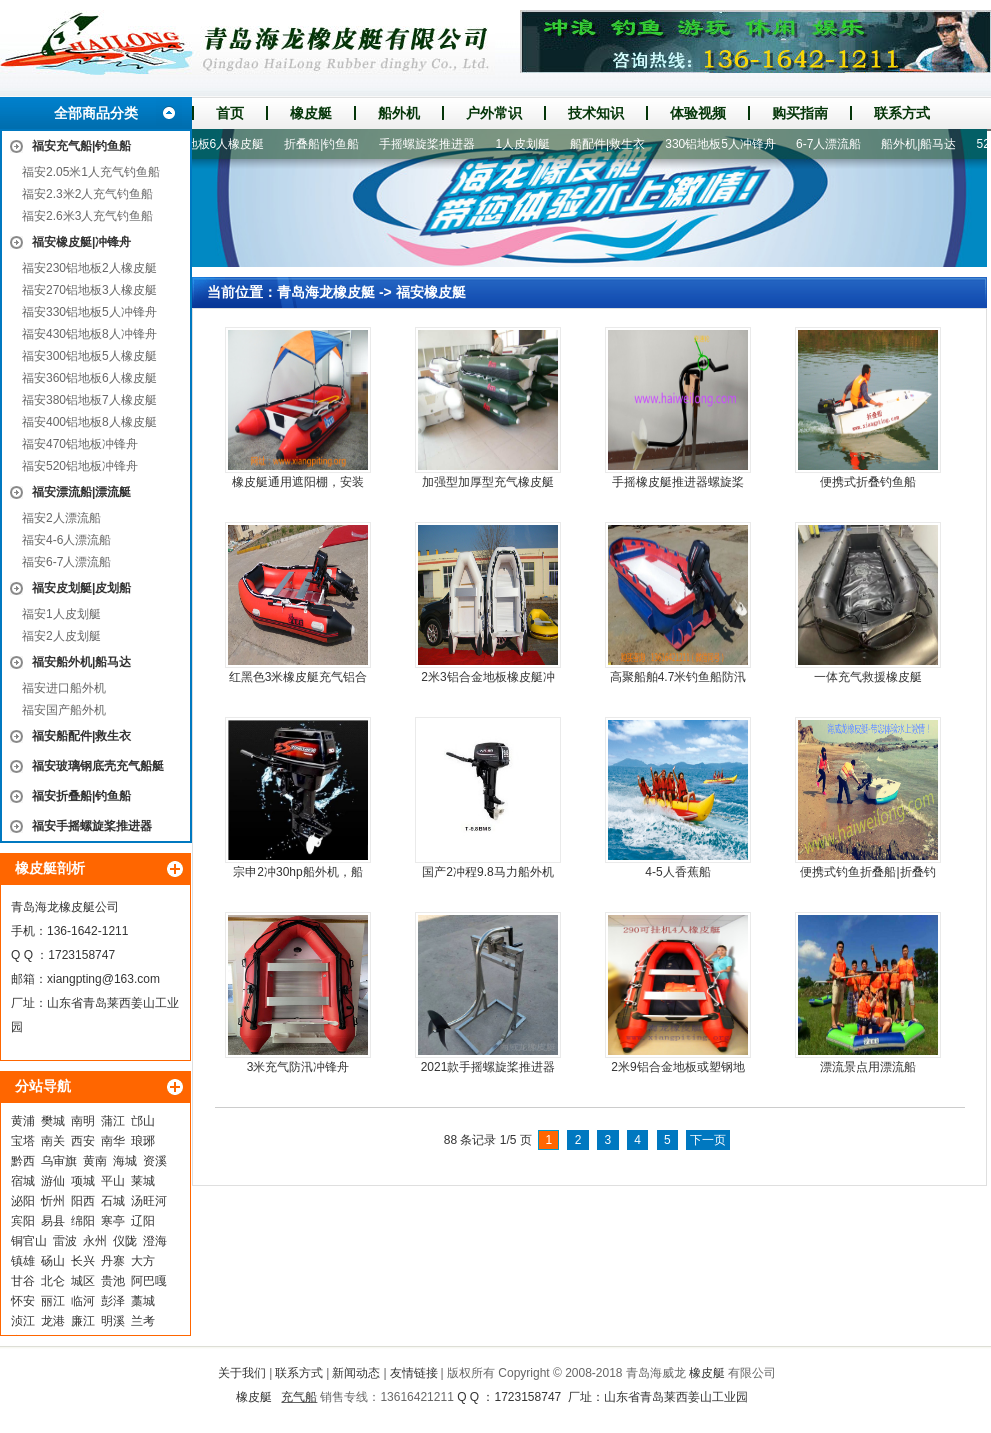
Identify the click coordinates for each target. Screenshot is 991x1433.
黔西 (23, 1161)
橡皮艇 (311, 113)
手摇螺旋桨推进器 (433, 144)
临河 (83, 1301)
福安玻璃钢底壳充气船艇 (98, 766)
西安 (83, 1141)
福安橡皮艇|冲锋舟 (81, 242)
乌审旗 (59, 1161)
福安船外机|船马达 (81, 662)
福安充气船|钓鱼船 (81, 146)
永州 (95, 1241)
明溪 (113, 1321)
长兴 (83, 1261)
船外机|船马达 (924, 144)
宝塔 (23, 1141)
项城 (83, 1181)
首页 (230, 113)
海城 (125, 1161)
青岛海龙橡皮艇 (326, 292)
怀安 (23, 1301)
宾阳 (23, 1221)
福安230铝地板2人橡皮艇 (89, 268)
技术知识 (596, 113)
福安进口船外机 (64, 688)
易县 (53, 1221)
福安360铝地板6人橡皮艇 (89, 378)
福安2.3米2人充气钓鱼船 (87, 194)
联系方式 (902, 113)
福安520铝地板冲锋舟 (80, 466)
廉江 (83, 1321)
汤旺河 (149, 1201)
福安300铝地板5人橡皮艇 (89, 356)
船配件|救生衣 (613, 144)
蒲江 (113, 1121)
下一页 (708, 1140)
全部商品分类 (96, 113)
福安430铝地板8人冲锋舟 (89, 334)
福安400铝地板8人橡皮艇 (89, 422)
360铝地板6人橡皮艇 (215, 144)
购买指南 (800, 113)
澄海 (155, 1241)
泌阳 (23, 1201)
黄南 (95, 1161)
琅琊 (143, 1141)
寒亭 (113, 1221)
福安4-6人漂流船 (66, 540)
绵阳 (83, 1221)
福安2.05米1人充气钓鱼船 (91, 172)
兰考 (143, 1321)
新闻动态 (356, 1373)
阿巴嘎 (149, 1281)
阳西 (83, 1201)
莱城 (143, 1181)
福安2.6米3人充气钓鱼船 (87, 216)
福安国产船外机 (64, 710)
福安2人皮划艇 (61, 636)
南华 (113, 1141)
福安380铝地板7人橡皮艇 (89, 400)
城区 (83, 1281)
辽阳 (143, 1221)
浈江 (23, 1321)
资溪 (155, 1161)
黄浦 (23, 1121)
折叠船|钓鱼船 (327, 144)
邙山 (143, 1121)
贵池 (113, 1281)
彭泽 (113, 1301)
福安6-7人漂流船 (66, 562)
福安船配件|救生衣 (81, 736)
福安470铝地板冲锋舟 (80, 444)
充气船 (299, 1397)
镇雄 (23, 1261)
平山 (113, 1181)
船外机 (399, 113)
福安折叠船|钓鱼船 (81, 796)
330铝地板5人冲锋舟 (726, 144)
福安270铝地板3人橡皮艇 (89, 290)
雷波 (65, 1241)
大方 (143, 1261)
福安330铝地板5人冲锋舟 (89, 312)
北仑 (53, 1281)
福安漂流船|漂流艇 (81, 492)
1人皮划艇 (528, 144)
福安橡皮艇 (431, 292)
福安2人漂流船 (61, 518)
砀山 (53, 1261)
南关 (53, 1141)
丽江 (53, 1301)
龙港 (53, 1321)
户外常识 (494, 113)
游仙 (53, 1181)
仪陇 (125, 1241)
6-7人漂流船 (834, 144)
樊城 (53, 1121)
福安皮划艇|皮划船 (81, 588)
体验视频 (698, 113)
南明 (83, 1121)
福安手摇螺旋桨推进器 (92, 826)
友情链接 (414, 1373)
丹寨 (113, 1261)
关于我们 (242, 1373)
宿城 (23, 1181)
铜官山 (29, 1241)
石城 (113, 1201)
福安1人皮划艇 (61, 614)
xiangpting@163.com (103, 979)
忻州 (53, 1201)
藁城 (143, 1301)
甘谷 (23, 1281)
